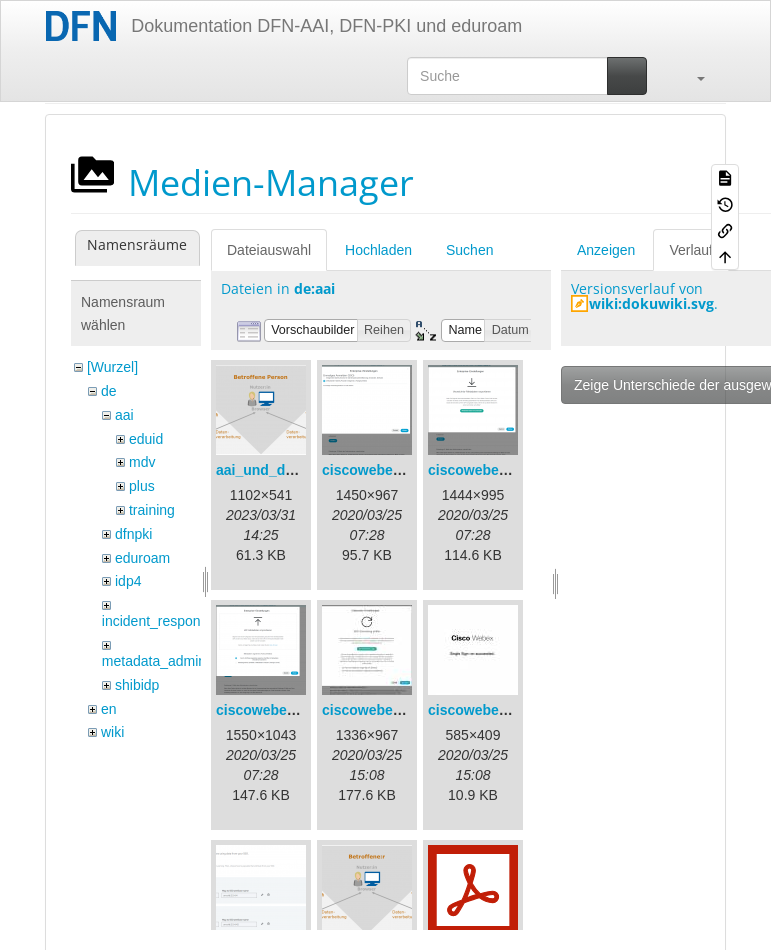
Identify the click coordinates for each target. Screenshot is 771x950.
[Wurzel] (112, 367)
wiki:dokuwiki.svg (651, 303)
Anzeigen (606, 250)
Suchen (469, 250)
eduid (146, 439)
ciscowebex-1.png (382, 470)
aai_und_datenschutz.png (302, 470)
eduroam (142, 558)
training (152, 510)
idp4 (128, 581)
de (109, 391)
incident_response (159, 621)
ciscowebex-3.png (276, 710)
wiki (112, 732)
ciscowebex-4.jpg (380, 710)
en (109, 709)
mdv (142, 462)
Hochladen (378, 250)
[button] (691, 76)
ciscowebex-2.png (488, 470)
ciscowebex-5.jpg (486, 710)
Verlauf (691, 250)
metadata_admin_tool (169, 661)
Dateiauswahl (269, 250)
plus (142, 486)
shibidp (137, 685)
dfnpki (133, 534)
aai (124, 415)
